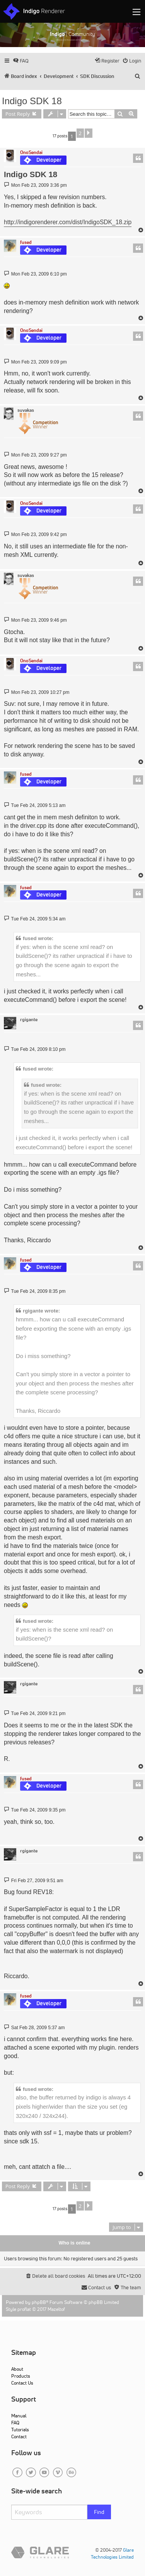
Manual (18, 2415)
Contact (19, 2436)
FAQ (15, 2422)
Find (99, 2511)
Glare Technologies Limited (112, 2553)
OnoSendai (31, 152)
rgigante (29, 1019)
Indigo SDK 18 (32, 101)
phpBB (39, 2302)
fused (26, 242)
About (17, 2369)
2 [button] (80, 133)
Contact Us (22, 2383)
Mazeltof (56, 2309)
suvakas (25, 410)
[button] (88, 133)
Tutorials (20, 2429)
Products (20, 2376)
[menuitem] (21, 60)
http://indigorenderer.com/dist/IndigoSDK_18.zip (67, 222)
